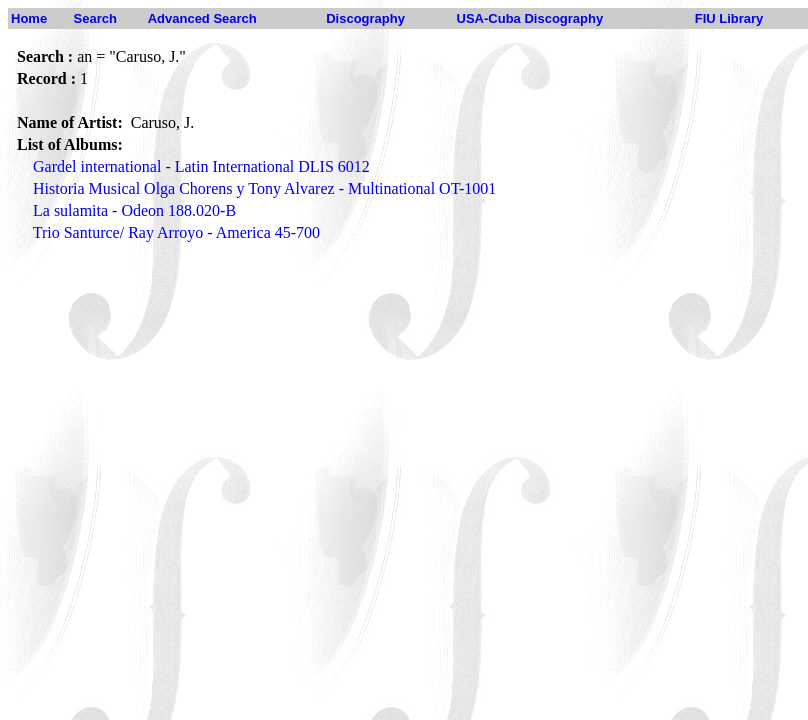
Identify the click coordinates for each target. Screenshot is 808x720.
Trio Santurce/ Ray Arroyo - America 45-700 (176, 232)
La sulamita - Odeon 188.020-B (134, 210)
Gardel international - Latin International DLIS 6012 (201, 166)
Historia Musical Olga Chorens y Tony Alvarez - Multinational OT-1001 (264, 188)
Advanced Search (202, 18)
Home (29, 18)
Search (95, 18)
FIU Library (729, 18)
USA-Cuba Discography (530, 18)
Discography (365, 18)
